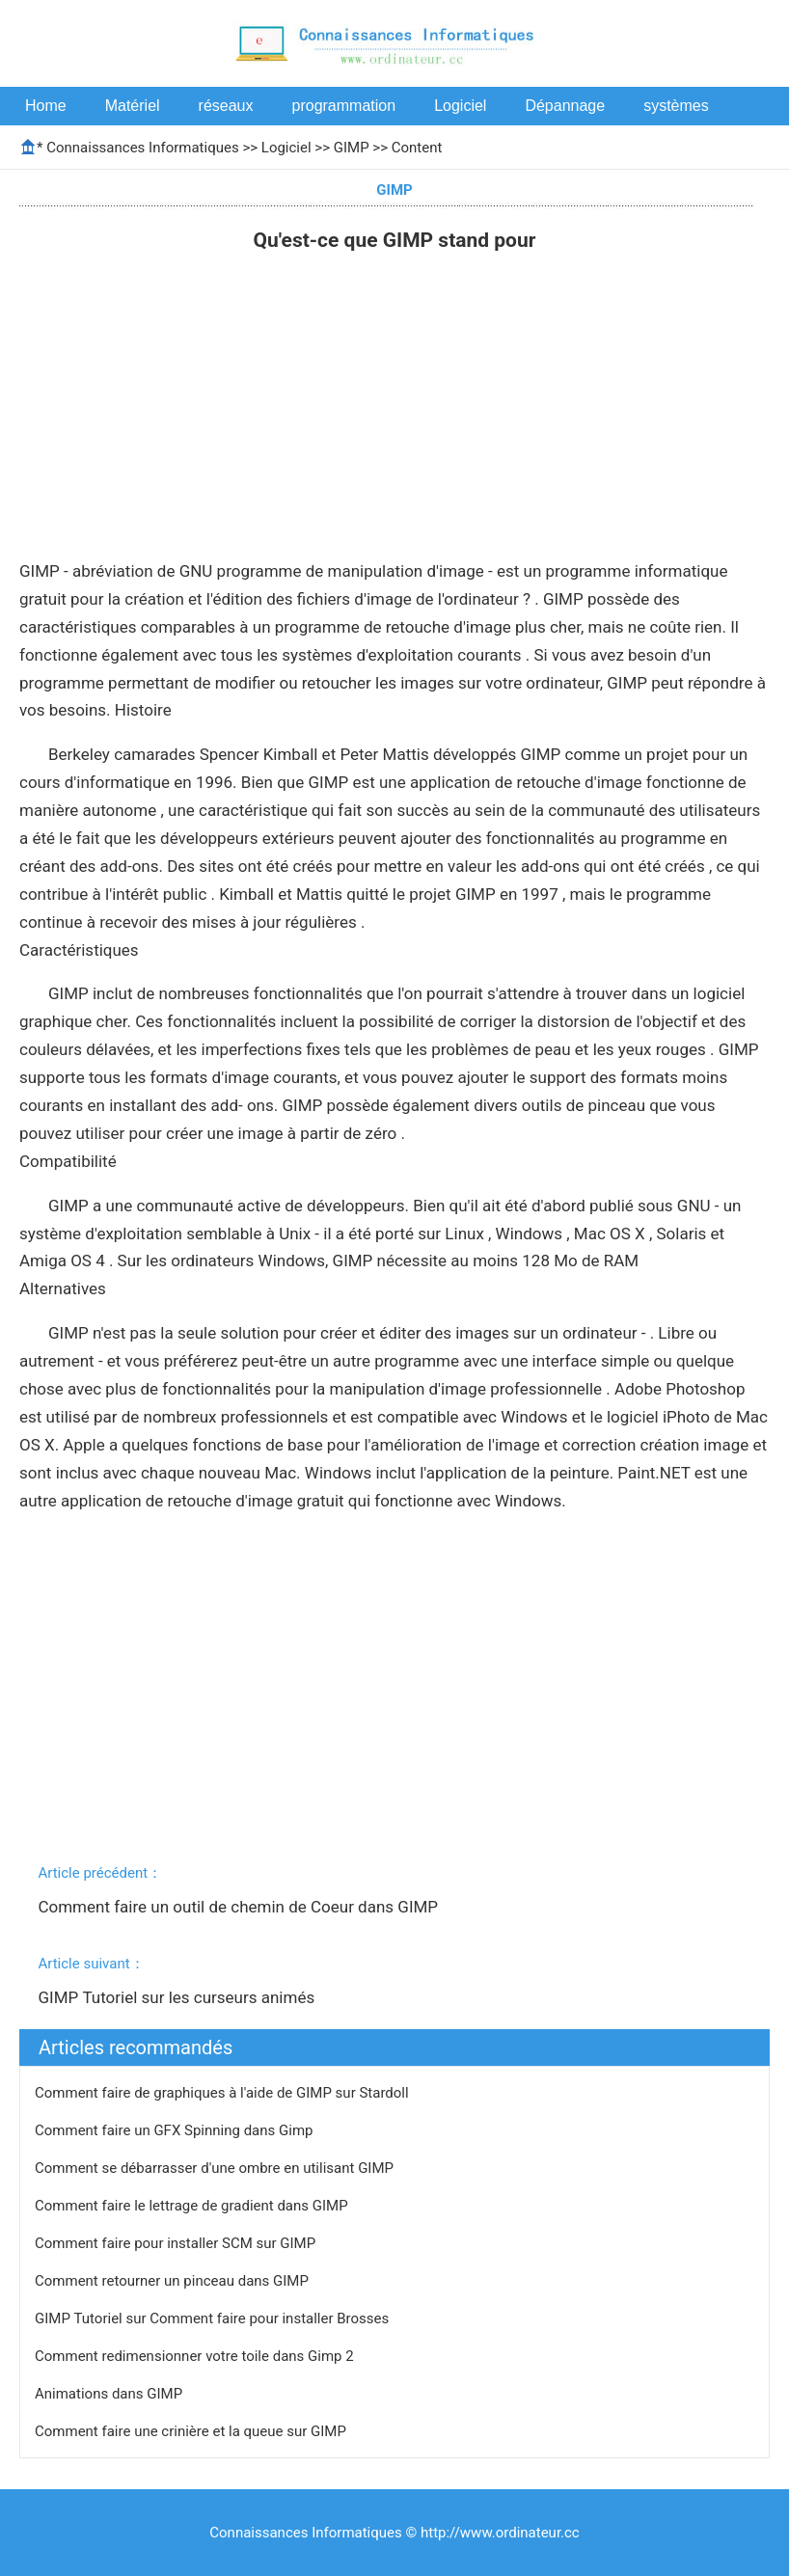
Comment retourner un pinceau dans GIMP (174, 2281)
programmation (344, 105)
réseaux (226, 105)
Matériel (132, 105)
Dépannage (565, 105)
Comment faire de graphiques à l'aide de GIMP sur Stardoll (223, 2092)
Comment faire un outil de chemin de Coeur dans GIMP (240, 1906)
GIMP (351, 147)
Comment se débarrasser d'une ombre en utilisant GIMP (216, 2168)
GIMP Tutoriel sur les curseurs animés (178, 1997)
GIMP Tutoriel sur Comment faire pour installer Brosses (214, 2318)
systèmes (676, 105)
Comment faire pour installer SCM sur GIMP (177, 2243)
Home (46, 105)
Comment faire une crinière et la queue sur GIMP (192, 2431)
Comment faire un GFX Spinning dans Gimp (175, 2130)
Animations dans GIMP (110, 2393)
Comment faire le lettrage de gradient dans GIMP (193, 2205)
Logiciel (460, 105)
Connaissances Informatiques (142, 147)
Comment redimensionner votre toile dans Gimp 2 (196, 2356)
